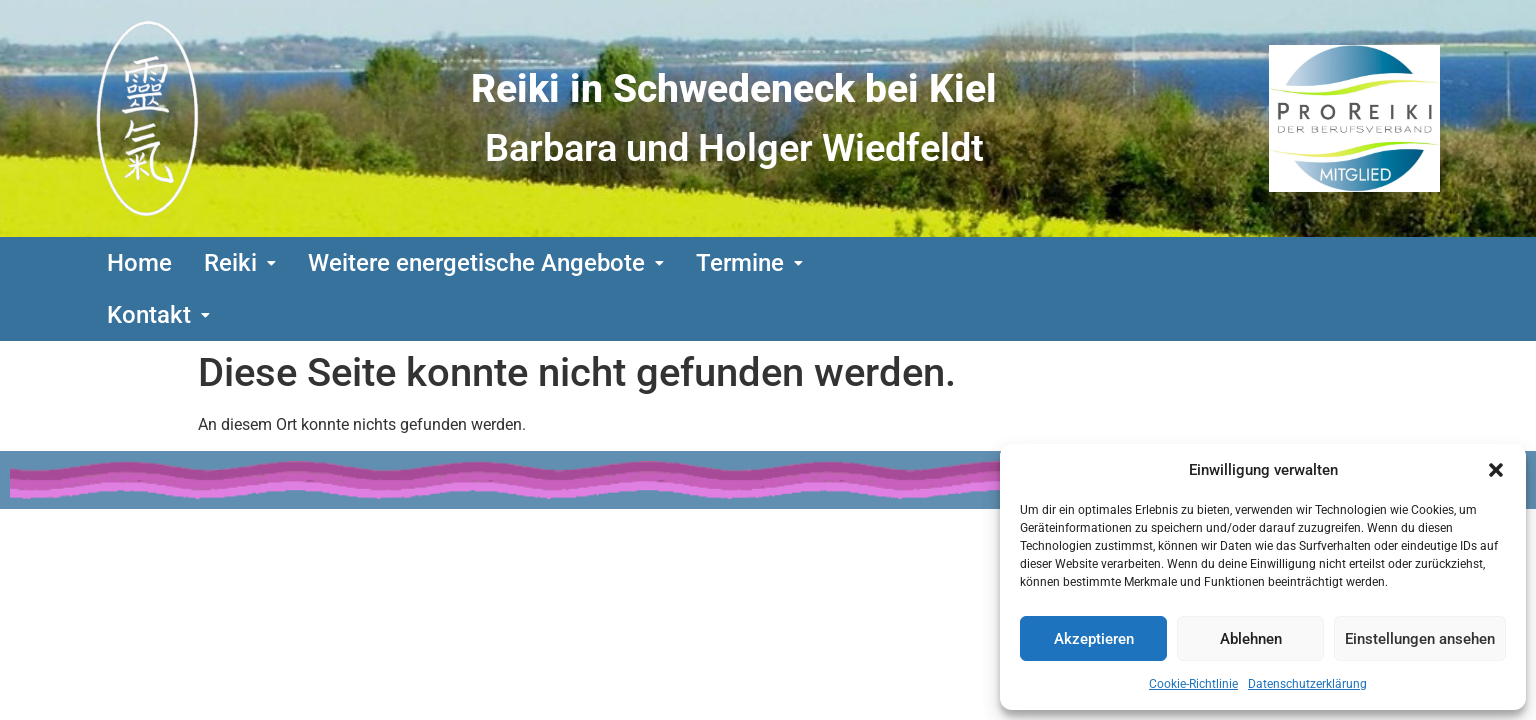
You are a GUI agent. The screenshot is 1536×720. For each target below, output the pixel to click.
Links (282, 495)
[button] (1496, 470)
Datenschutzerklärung (1307, 684)
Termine (749, 263)
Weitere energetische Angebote (486, 263)
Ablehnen (1251, 639)
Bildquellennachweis (427, 495)
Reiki (240, 263)
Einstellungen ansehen (1420, 639)
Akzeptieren (1094, 639)
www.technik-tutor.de (924, 538)
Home (139, 263)
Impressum (989, 495)
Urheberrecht (612, 495)
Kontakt (886, 263)
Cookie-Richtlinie (1193, 684)
